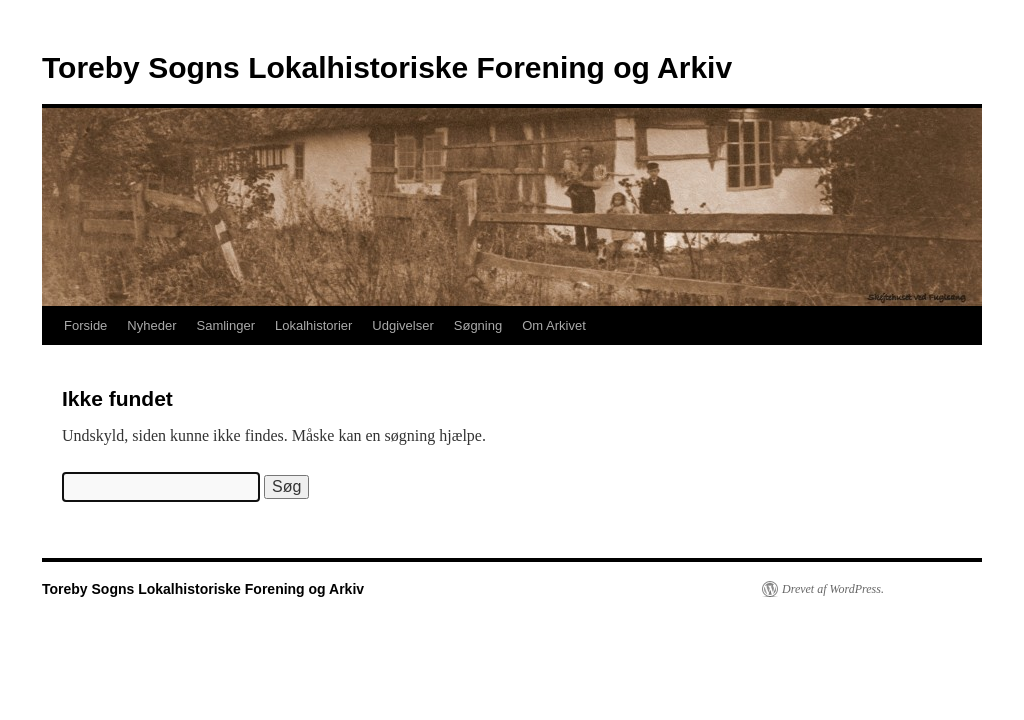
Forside (85, 325)
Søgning (478, 325)
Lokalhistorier (313, 325)
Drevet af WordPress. (833, 589)
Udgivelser (402, 325)
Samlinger (226, 325)
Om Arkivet (554, 325)
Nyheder (151, 325)
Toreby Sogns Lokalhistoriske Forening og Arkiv (387, 67)
